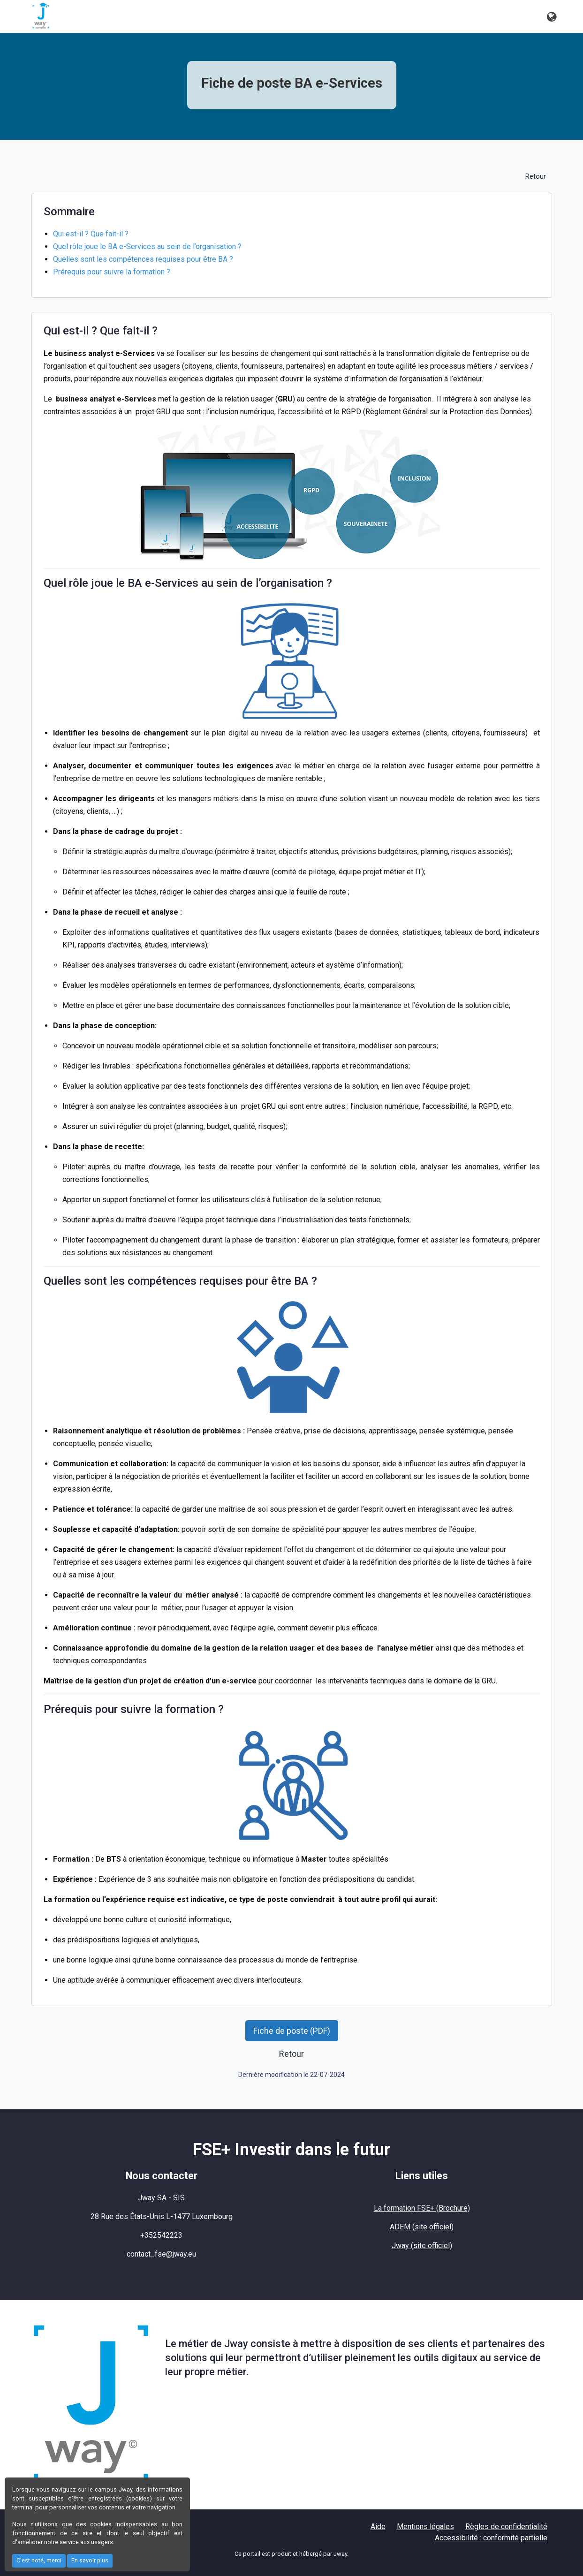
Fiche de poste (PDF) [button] (291, 2031)
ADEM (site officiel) (422, 2226)
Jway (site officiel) (422, 2245)
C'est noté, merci (38, 2560)
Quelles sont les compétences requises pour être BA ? (143, 259)
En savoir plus (89, 2560)
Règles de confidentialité (506, 2526)
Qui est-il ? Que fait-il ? (91, 233)
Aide (378, 2526)
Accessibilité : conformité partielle (491, 2537)
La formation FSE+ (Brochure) (422, 2208)
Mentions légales (425, 2526)
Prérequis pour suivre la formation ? (111, 271)
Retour (535, 177)
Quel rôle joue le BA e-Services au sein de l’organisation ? (147, 246)
